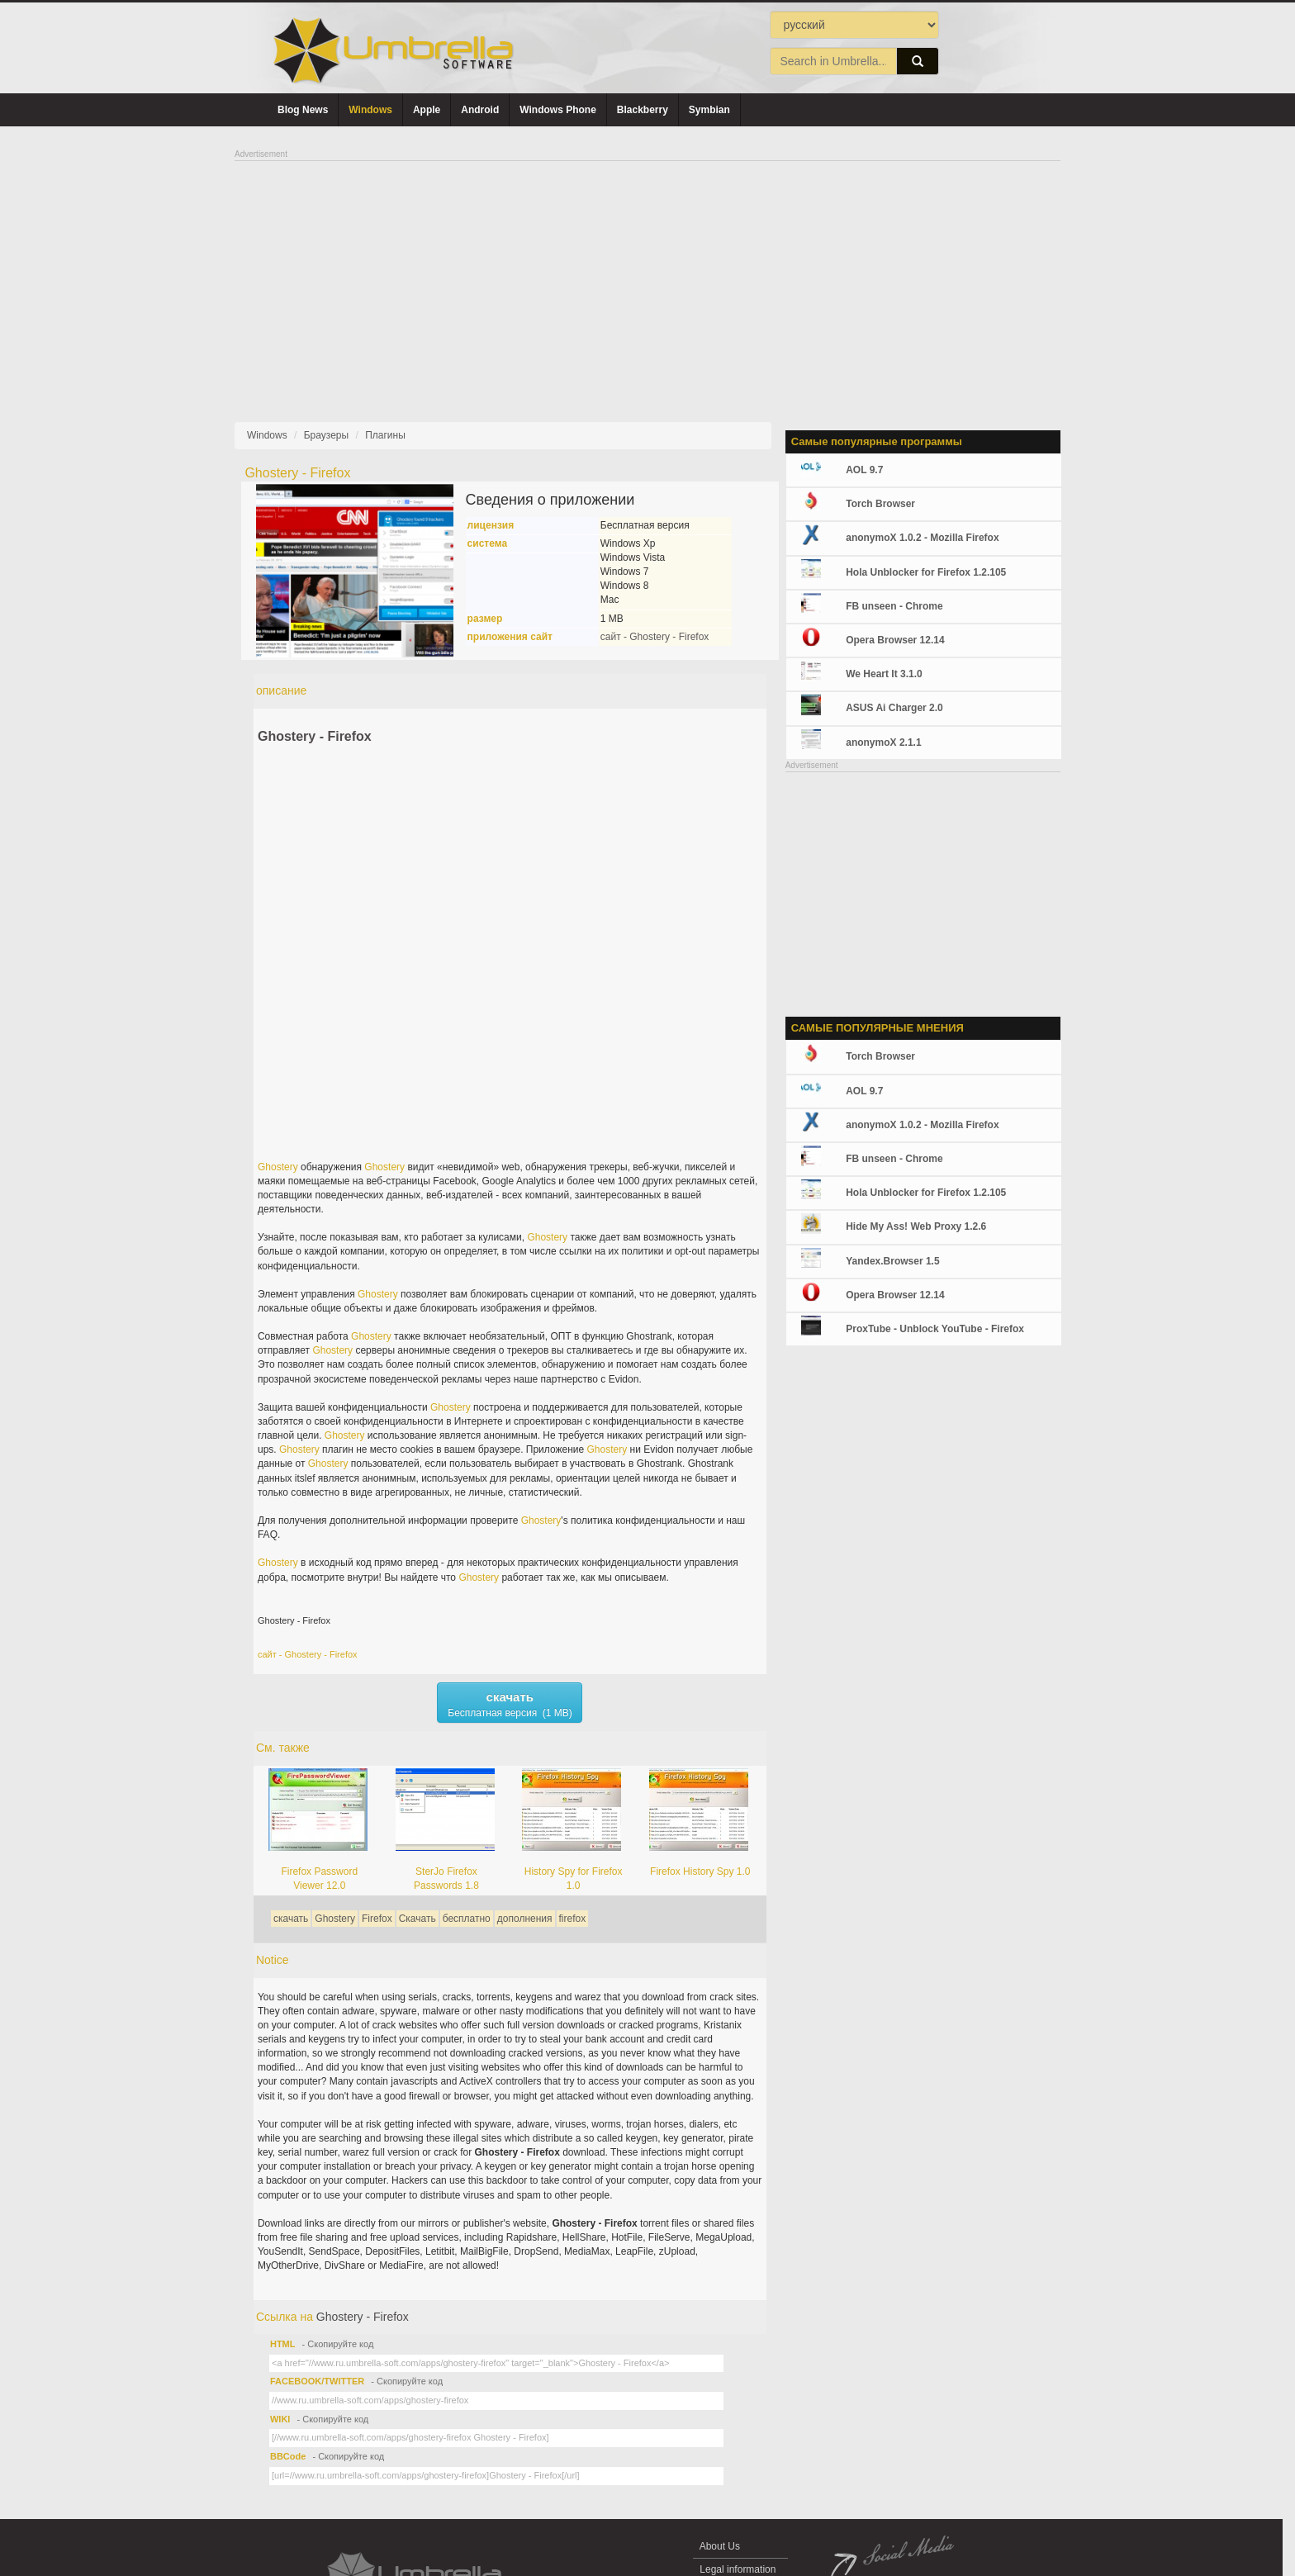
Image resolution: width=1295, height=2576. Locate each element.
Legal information (738, 2569)
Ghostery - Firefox (315, 736)
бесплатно (467, 1918)
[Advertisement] (647, 277)
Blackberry (642, 110)
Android (480, 110)
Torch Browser (880, 504)
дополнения (525, 1918)
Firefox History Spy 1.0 (700, 1871)
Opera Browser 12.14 (895, 640)
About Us (719, 2546)
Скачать (417, 1918)
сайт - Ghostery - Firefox (654, 637)
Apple (426, 110)
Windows (370, 110)
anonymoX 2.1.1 (883, 742)
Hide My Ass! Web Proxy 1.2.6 (916, 1226)
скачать (290, 1918)
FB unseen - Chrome (894, 606)
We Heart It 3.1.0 (884, 674)
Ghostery (278, 1167)
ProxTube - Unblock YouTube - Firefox (935, 1329)
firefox (572, 1918)
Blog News (303, 110)
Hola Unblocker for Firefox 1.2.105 (926, 572)
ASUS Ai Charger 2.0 (894, 708)
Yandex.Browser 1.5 (892, 1261)
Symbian (709, 110)
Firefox (377, 1918)
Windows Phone (557, 110)
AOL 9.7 (864, 470)
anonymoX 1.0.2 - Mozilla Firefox (922, 537)
